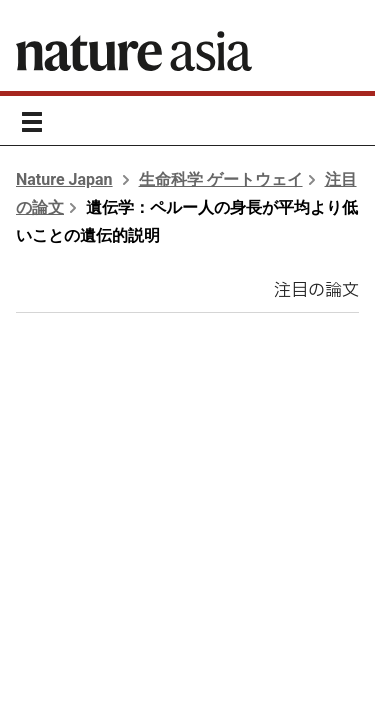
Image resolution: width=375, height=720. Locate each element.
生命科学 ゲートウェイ (221, 179)
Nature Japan (64, 179)
